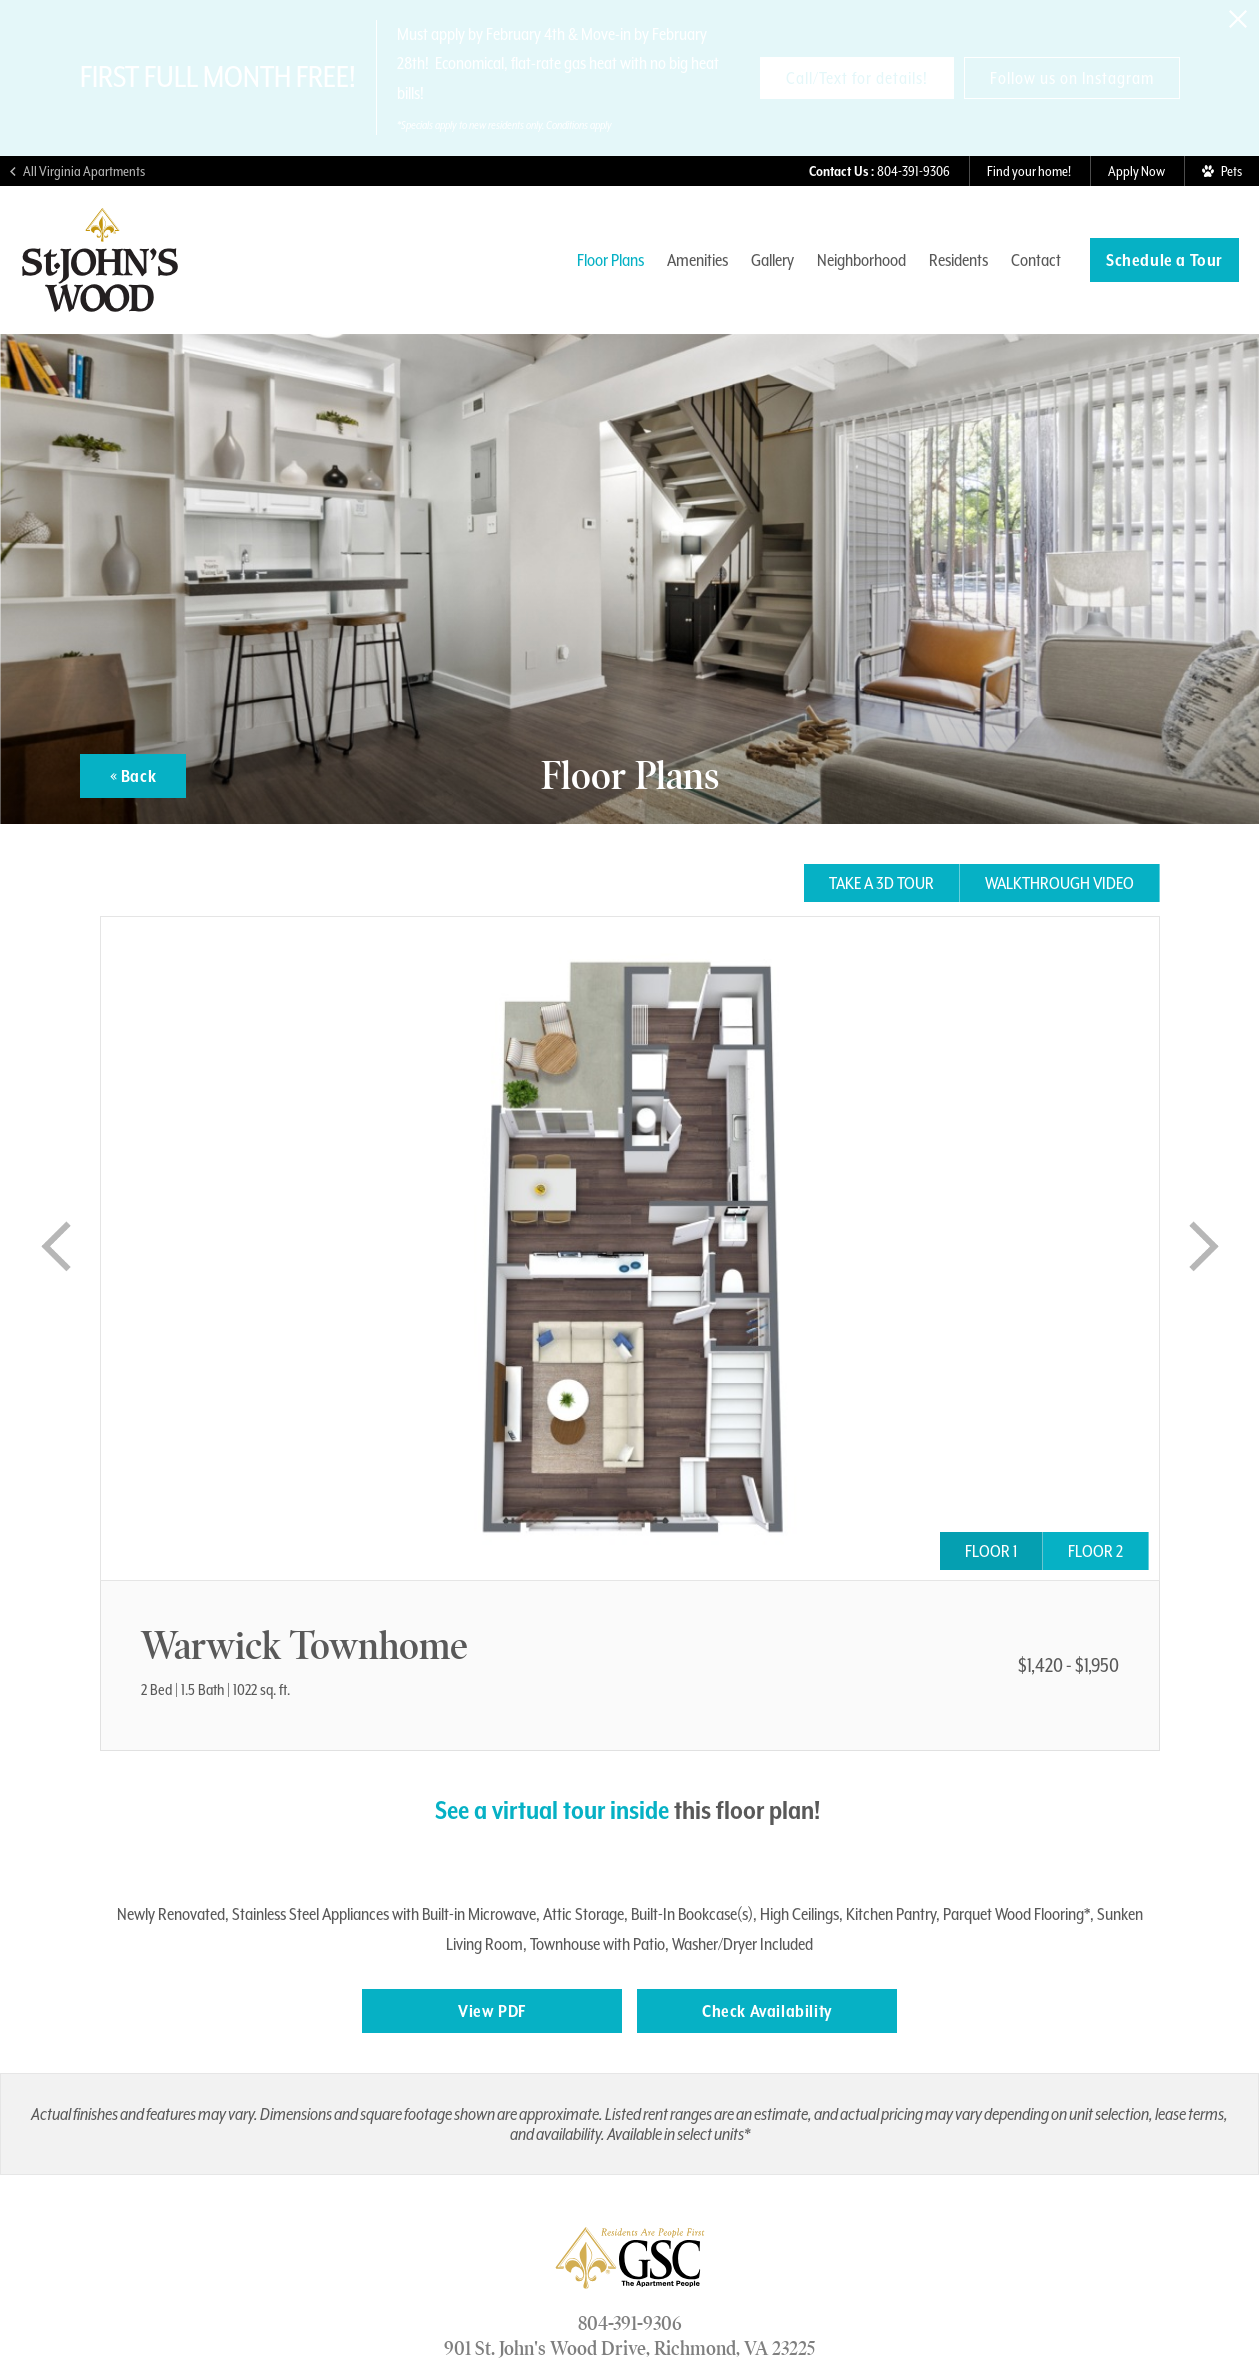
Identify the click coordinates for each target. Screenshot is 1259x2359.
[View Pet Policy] (1221, 171)
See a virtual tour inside (552, 1810)
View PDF (492, 2011)
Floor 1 (991, 1551)
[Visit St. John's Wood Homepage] (100, 304)
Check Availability (767, 2011)
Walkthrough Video (1059, 883)
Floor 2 (1095, 1551)
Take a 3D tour (881, 883)
